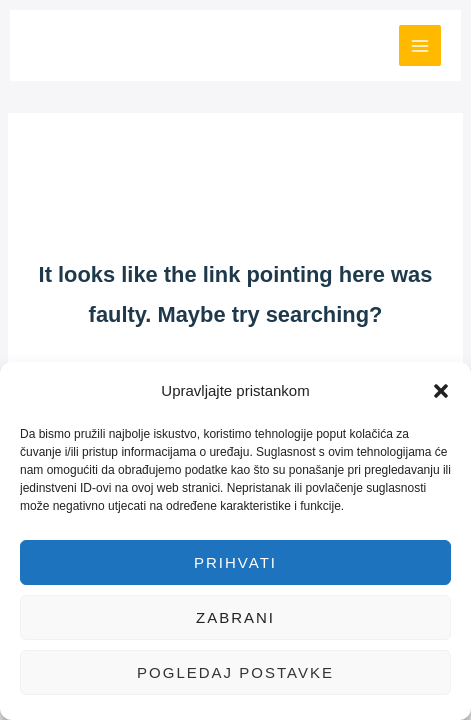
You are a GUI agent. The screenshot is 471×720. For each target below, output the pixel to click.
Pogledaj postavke (235, 672)
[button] (441, 391)
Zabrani (235, 617)
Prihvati (235, 562)
